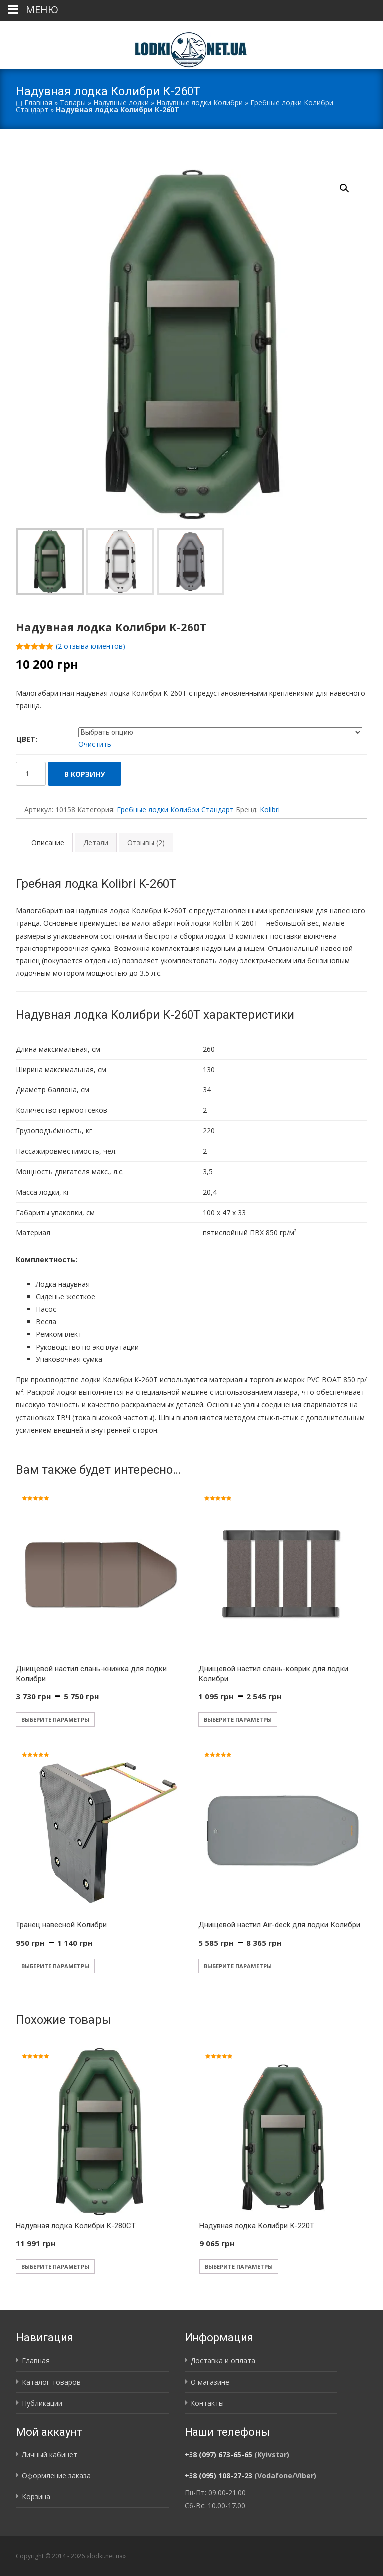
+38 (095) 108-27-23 (218, 2475)
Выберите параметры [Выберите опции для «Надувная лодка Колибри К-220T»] (239, 2266)
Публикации (42, 2403)
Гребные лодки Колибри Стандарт (175, 809)
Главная (38, 102)
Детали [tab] (95, 842)
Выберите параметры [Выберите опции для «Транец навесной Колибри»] (55, 1966)
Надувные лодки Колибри (199, 102)
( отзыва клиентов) (90, 646)
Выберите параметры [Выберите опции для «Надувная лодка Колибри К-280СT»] (55, 2266)
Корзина (36, 2496)
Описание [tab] (47, 842)
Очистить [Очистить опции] (94, 744)
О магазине (210, 2382)
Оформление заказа (56, 2475)
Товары (73, 102)
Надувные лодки (121, 102)
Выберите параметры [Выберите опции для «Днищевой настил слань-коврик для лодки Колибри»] (238, 1719)
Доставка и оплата (223, 2360)
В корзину (84, 774)
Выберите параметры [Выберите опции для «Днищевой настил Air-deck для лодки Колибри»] (238, 1966)
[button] (350, 184)
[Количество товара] (31, 774)
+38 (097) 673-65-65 (218, 2454)
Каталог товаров (51, 2382)
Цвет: (26, 739)
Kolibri (270, 809)
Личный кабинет (49, 2454)
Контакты (207, 2403)
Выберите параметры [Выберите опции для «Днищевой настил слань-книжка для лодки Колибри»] (55, 1719)
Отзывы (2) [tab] (146, 842)
